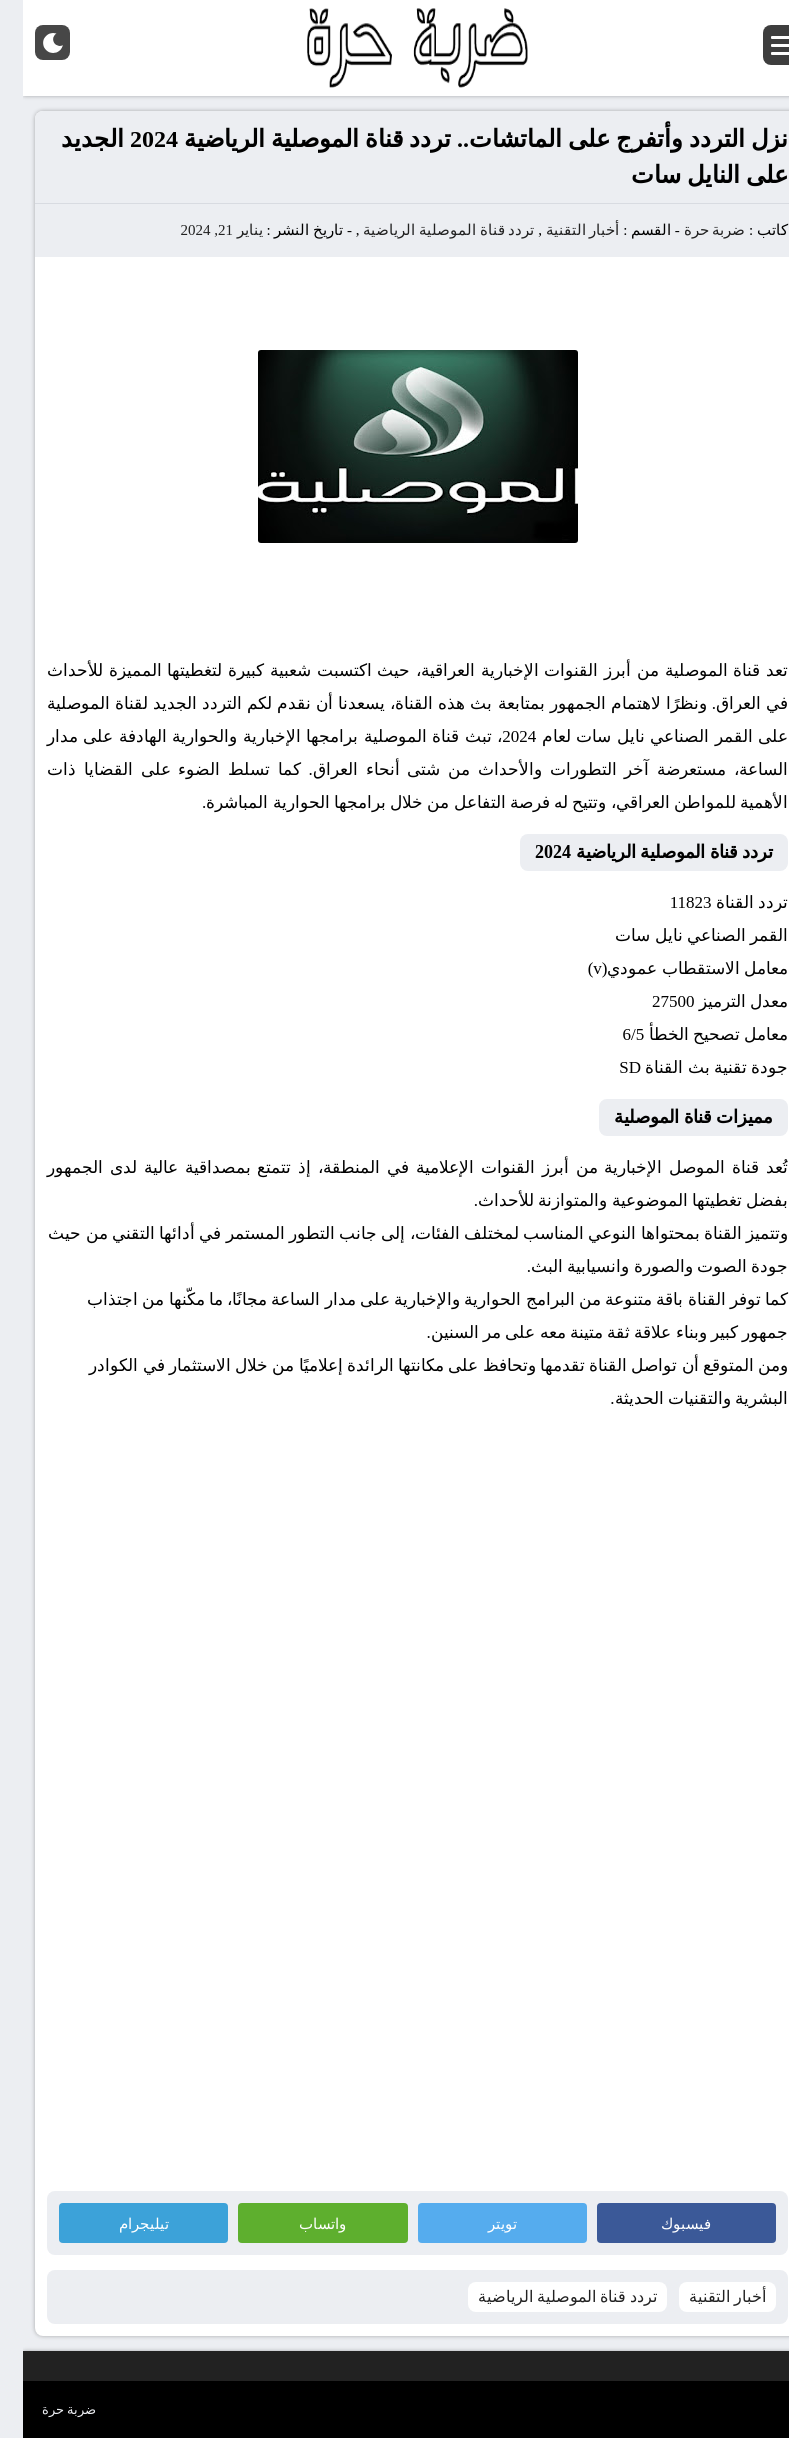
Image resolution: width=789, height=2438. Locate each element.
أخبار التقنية (560, 230)
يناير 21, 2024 (198, 230)
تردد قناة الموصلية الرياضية (425, 230)
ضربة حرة (690, 230)
